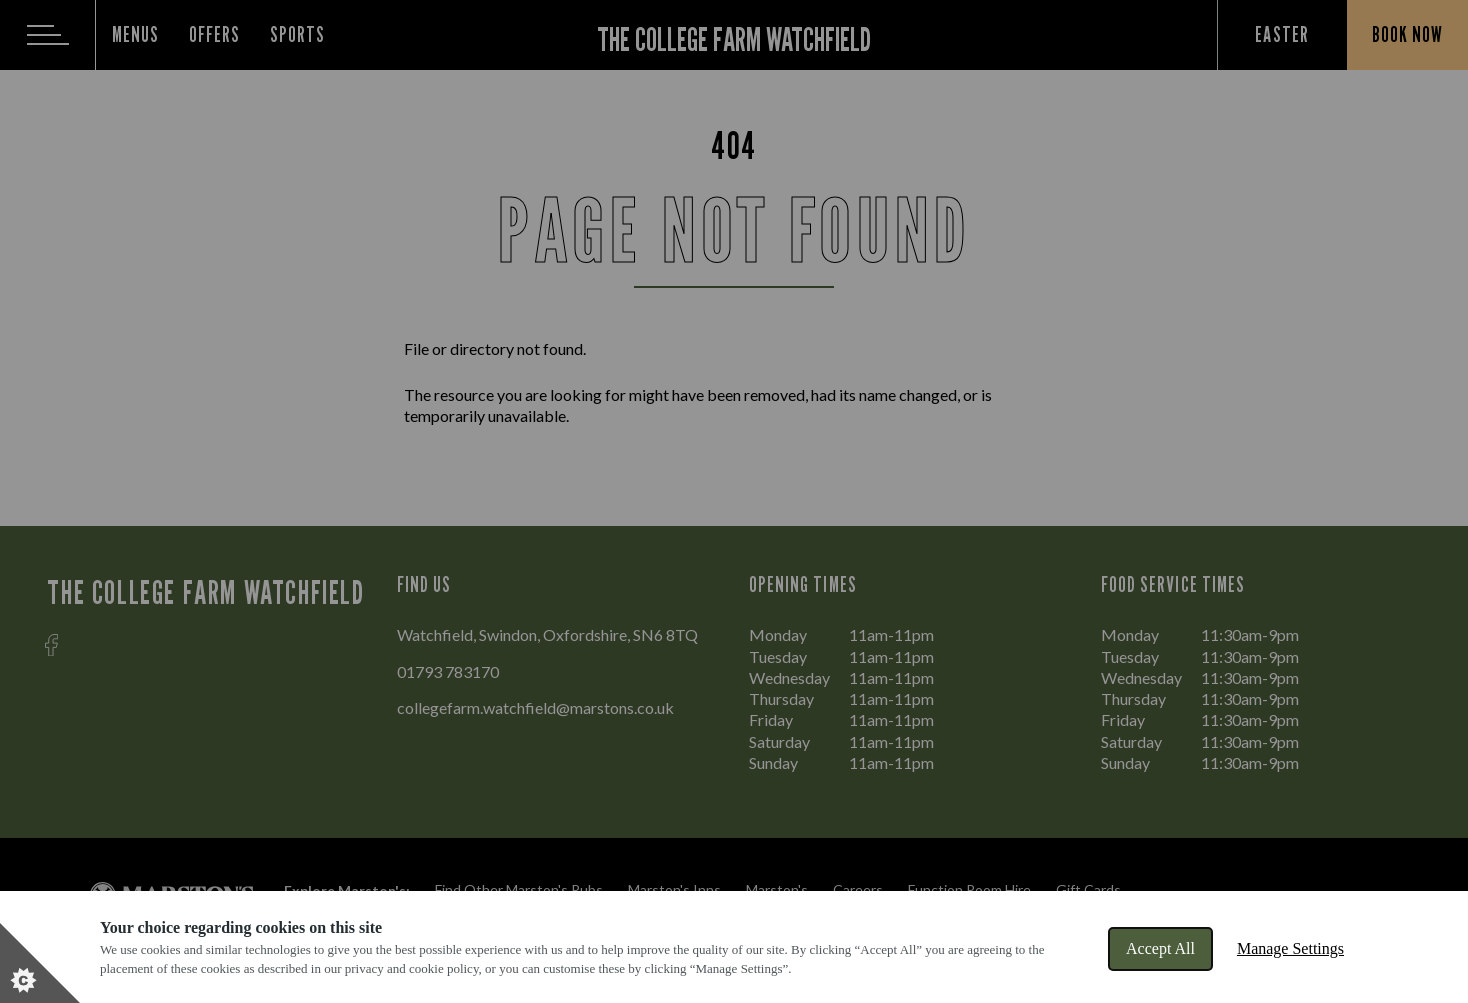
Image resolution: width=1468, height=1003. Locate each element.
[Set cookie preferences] (40, 963)
